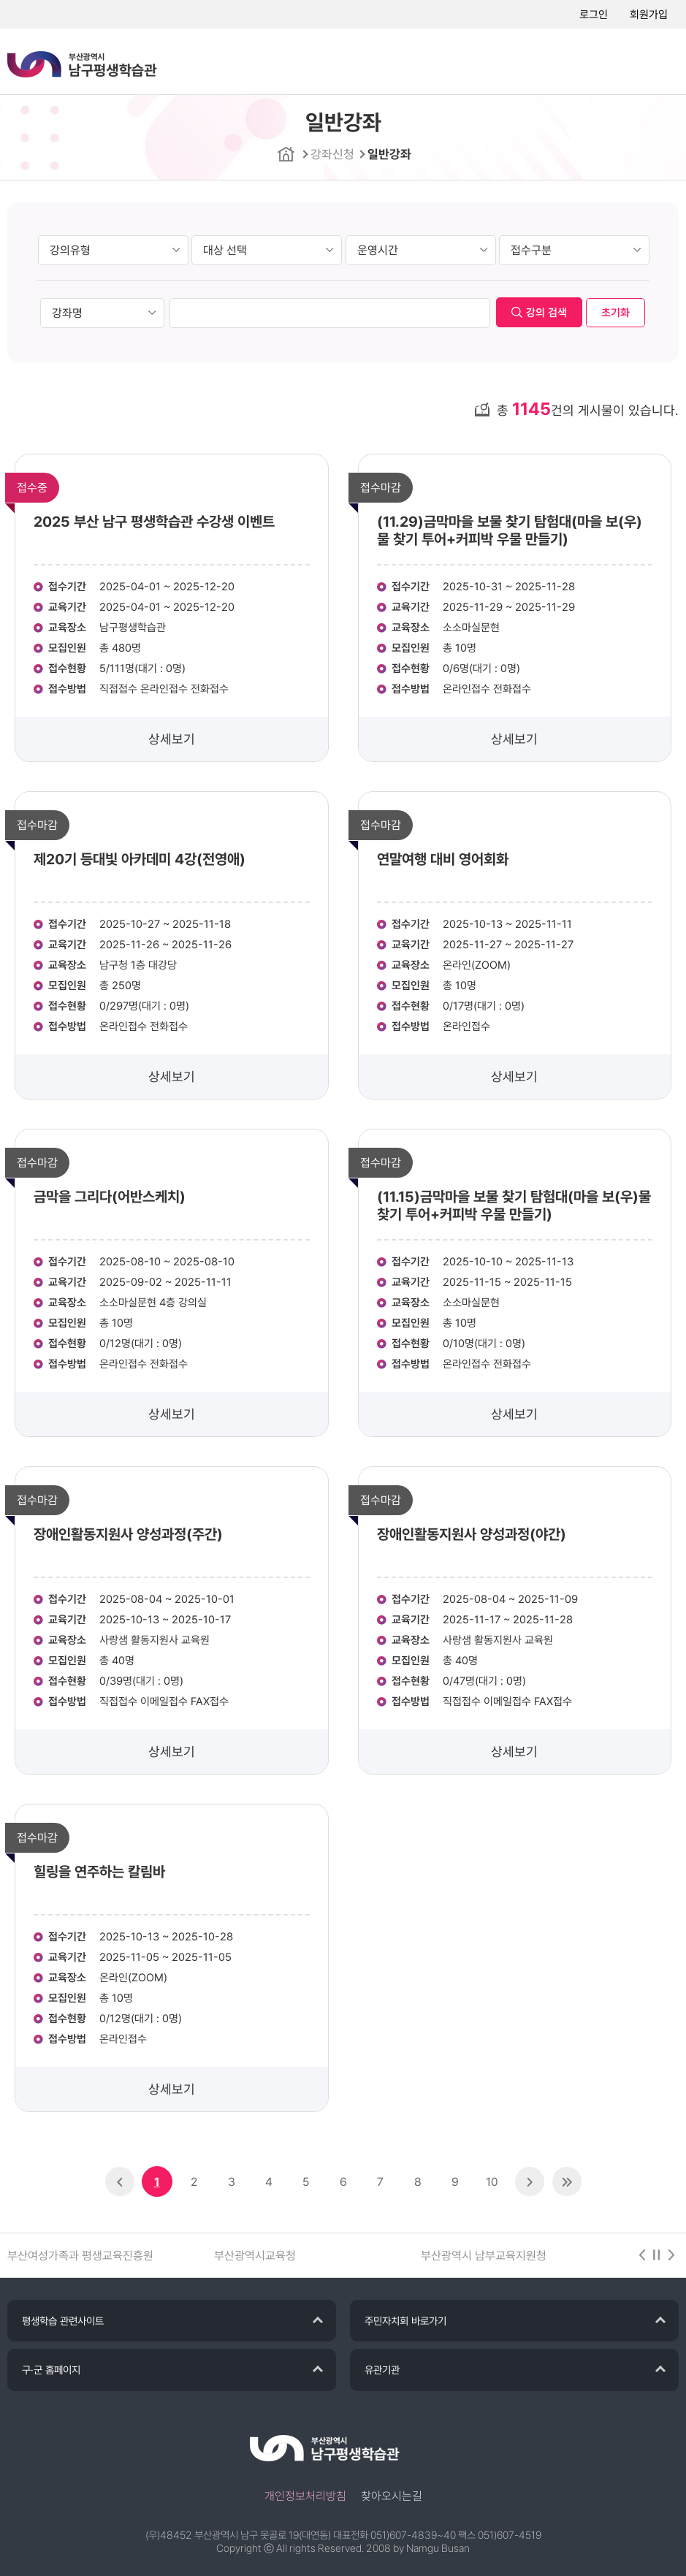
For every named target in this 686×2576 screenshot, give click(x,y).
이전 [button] (642, 2255)
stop (656, 2255)
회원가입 (649, 14)
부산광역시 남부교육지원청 (483, 2256)
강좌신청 (332, 154)
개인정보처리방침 (305, 2496)
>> (567, 2181)
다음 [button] (671, 2255)
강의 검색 (546, 312)
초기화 (615, 312)
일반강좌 (389, 154)
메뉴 (656, 62)
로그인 (593, 14)
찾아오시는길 (391, 2496)
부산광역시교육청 (255, 2256)
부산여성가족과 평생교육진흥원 (80, 2256)
